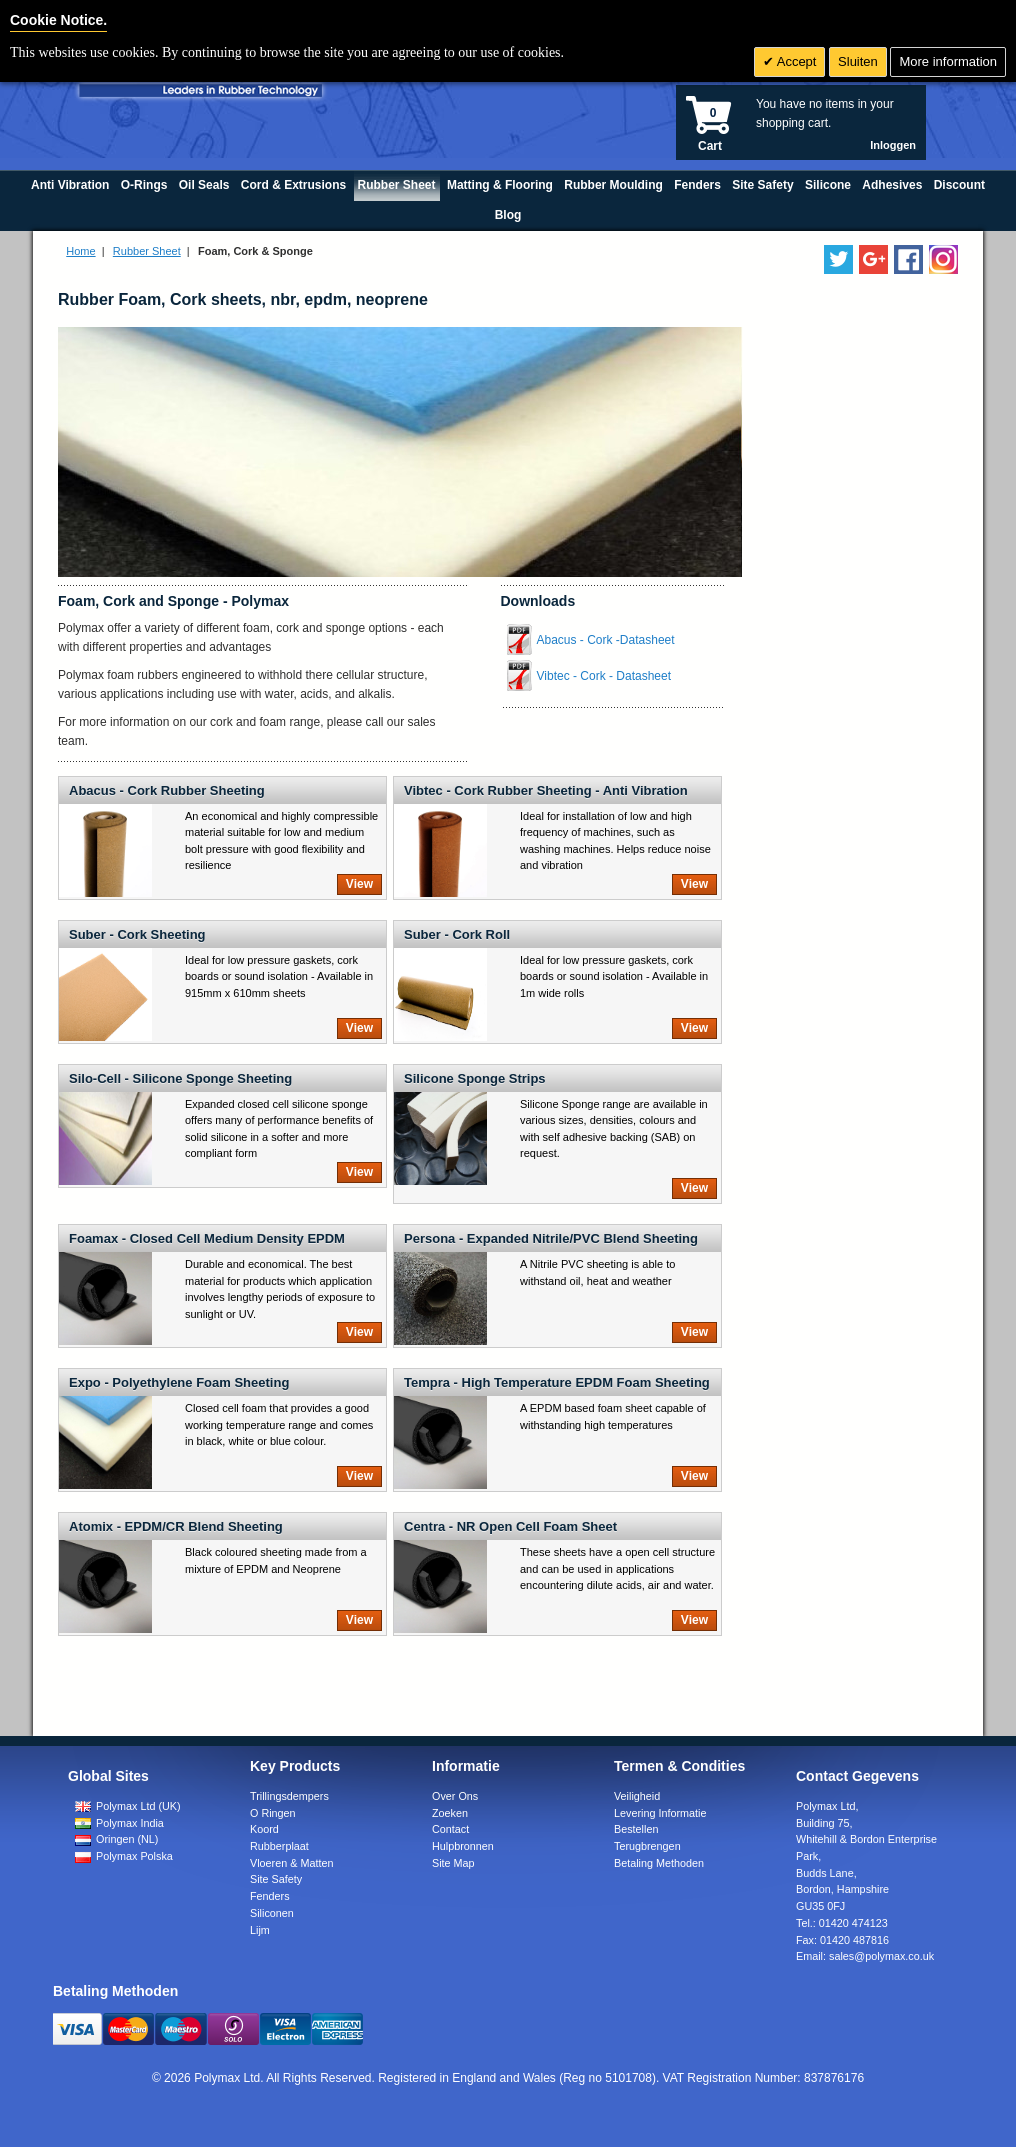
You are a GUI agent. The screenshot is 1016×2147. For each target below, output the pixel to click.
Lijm (260, 1930)
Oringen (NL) (116, 1839)
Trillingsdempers (289, 1796)
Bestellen (636, 1829)
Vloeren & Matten (291, 1863)
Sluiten (858, 61)
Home (80, 251)
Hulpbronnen (463, 1846)
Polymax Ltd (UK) (128, 1806)
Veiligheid (637, 1796)
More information (948, 61)
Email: (865, 1956)
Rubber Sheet (147, 251)
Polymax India (119, 1823)
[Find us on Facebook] (908, 259)
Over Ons (455, 1796)
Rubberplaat (279, 1846)
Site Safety (276, 1879)
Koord (264, 1829)
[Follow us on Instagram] (943, 259)
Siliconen (272, 1913)
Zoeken (450, 1813)
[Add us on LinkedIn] (873, 259)
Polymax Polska (124, 1856)
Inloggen (893, 145)
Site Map (453, 1863)
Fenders (270, 1896)
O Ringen (273, 1813)
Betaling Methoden (659, 1863)
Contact (450, 1829)
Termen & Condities (679, 1766)
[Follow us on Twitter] (838, 259)
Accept (795, 61)
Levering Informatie (660, 1813)
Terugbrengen (647, 1846)
